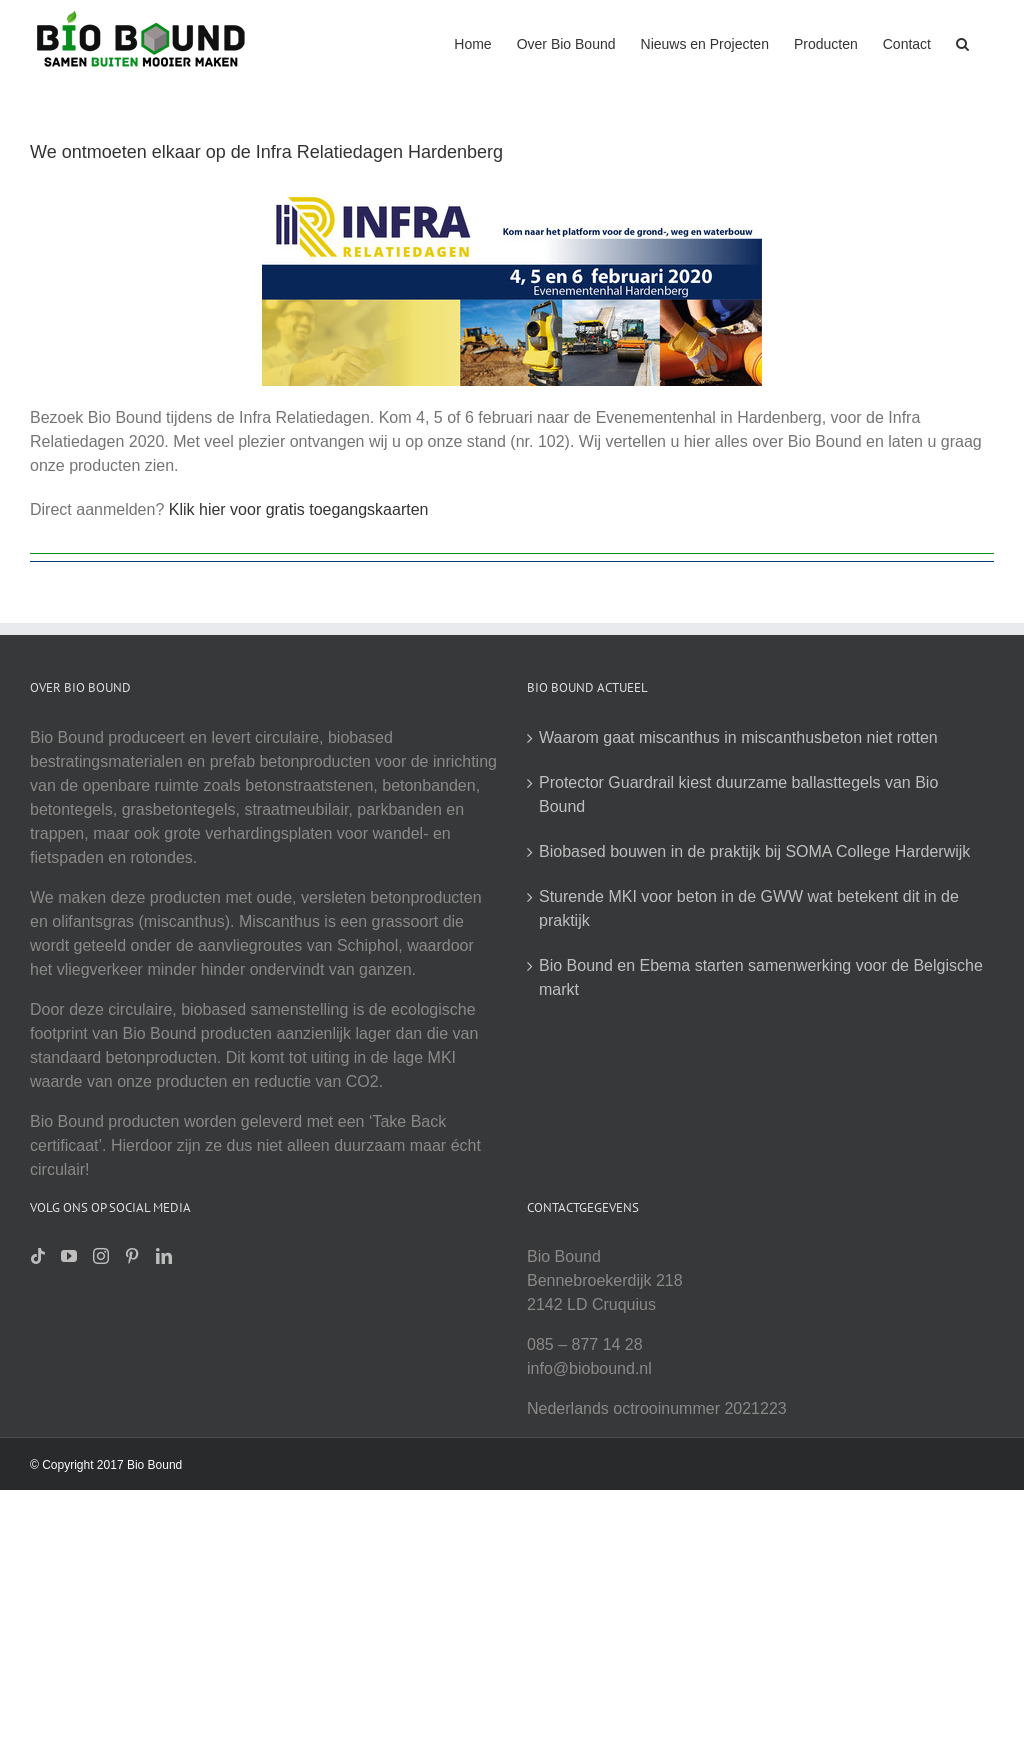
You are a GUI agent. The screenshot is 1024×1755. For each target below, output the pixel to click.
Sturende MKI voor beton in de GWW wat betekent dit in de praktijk (749, 908)
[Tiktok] (38, 1256)
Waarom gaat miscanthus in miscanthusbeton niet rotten (738, 737)
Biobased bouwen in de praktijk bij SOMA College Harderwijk (754, 851)
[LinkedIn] (164, 1256)
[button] (962, 42)
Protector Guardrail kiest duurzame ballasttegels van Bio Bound (738, 794)
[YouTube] (69, 1256)
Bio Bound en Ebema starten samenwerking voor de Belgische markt (761, 977)
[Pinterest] (132, 1256)
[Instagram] (101, 1256)
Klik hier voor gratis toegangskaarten (299, 509)
